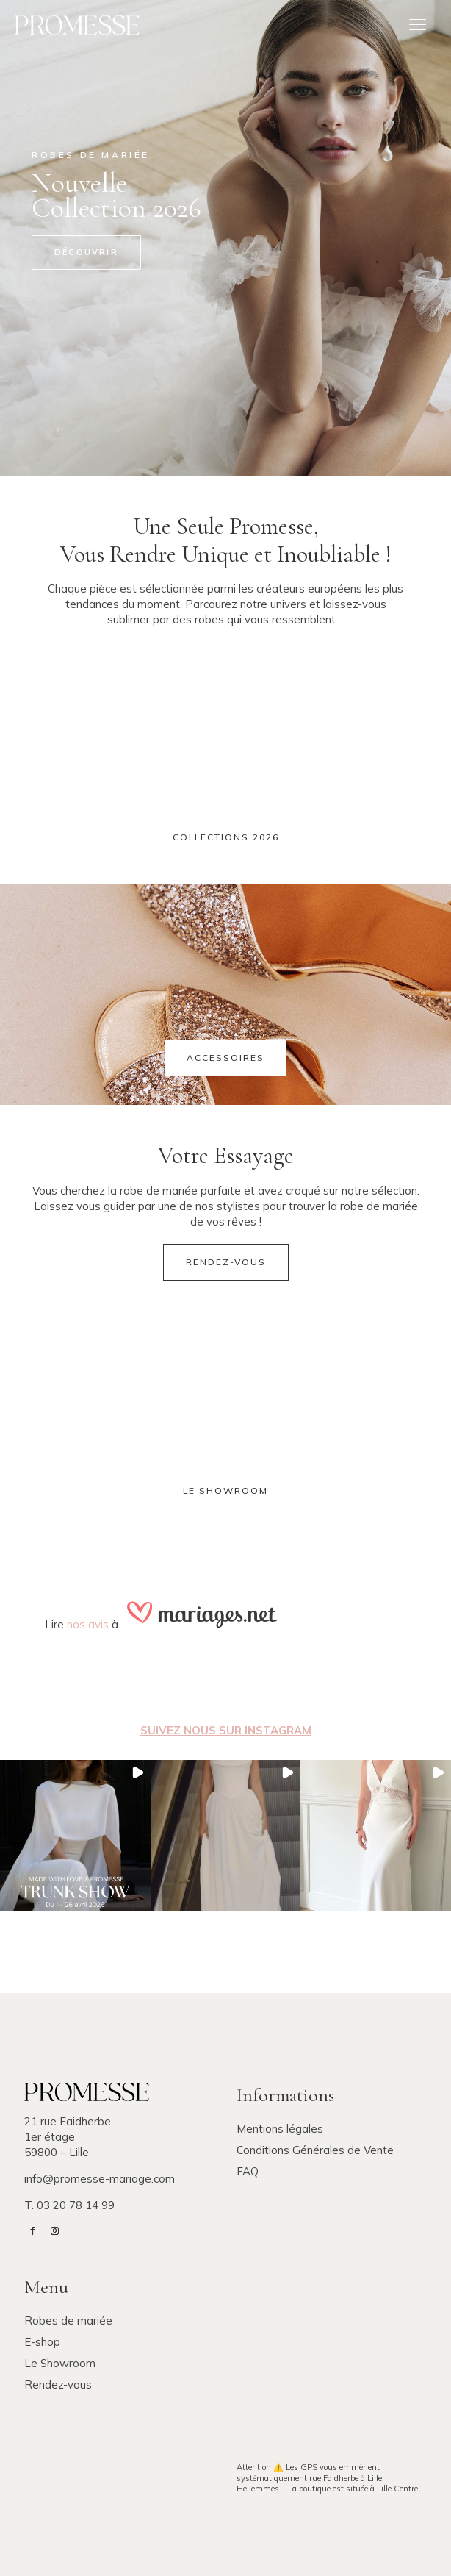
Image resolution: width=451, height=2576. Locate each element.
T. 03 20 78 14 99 (69, 2205)
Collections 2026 (226, 836)
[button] (75, 1835)
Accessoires (225, 1057)
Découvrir (86, 252)
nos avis (88, 1624)
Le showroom (225, 1490)
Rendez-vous (226, 1261)
